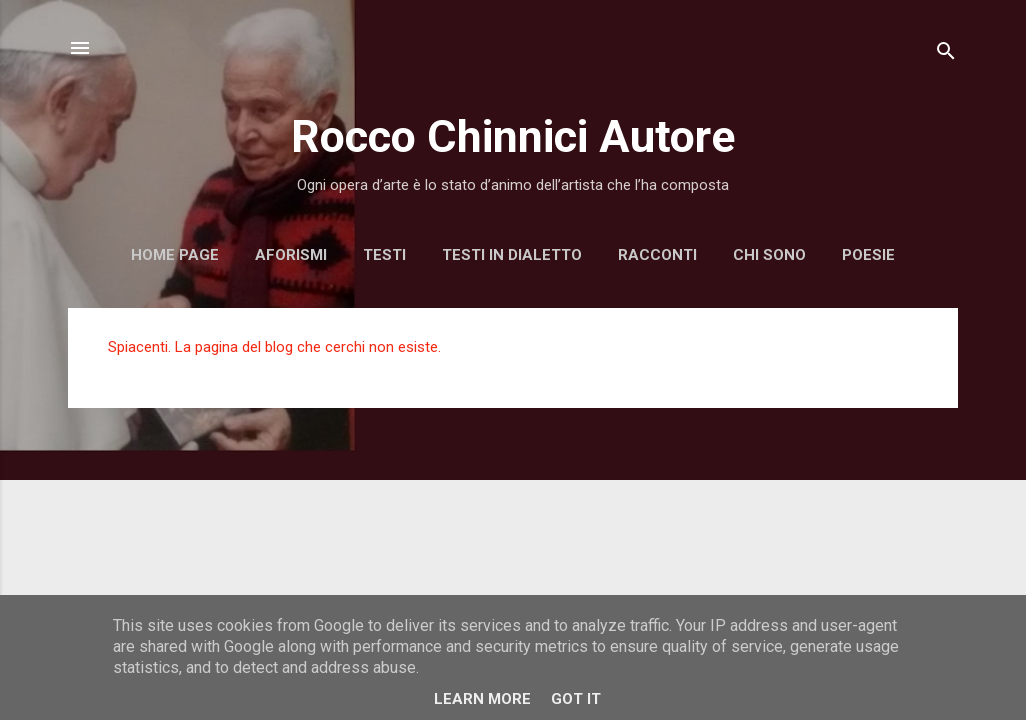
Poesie (868, 255)
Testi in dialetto (512, 255)
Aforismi (291, 255)
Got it (576, 699)
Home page (175, 255)
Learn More (482, 699)
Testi (384, 255)
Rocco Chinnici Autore (513, 136)
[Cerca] (946, 54)
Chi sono (769, 255)
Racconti (657, 255)
